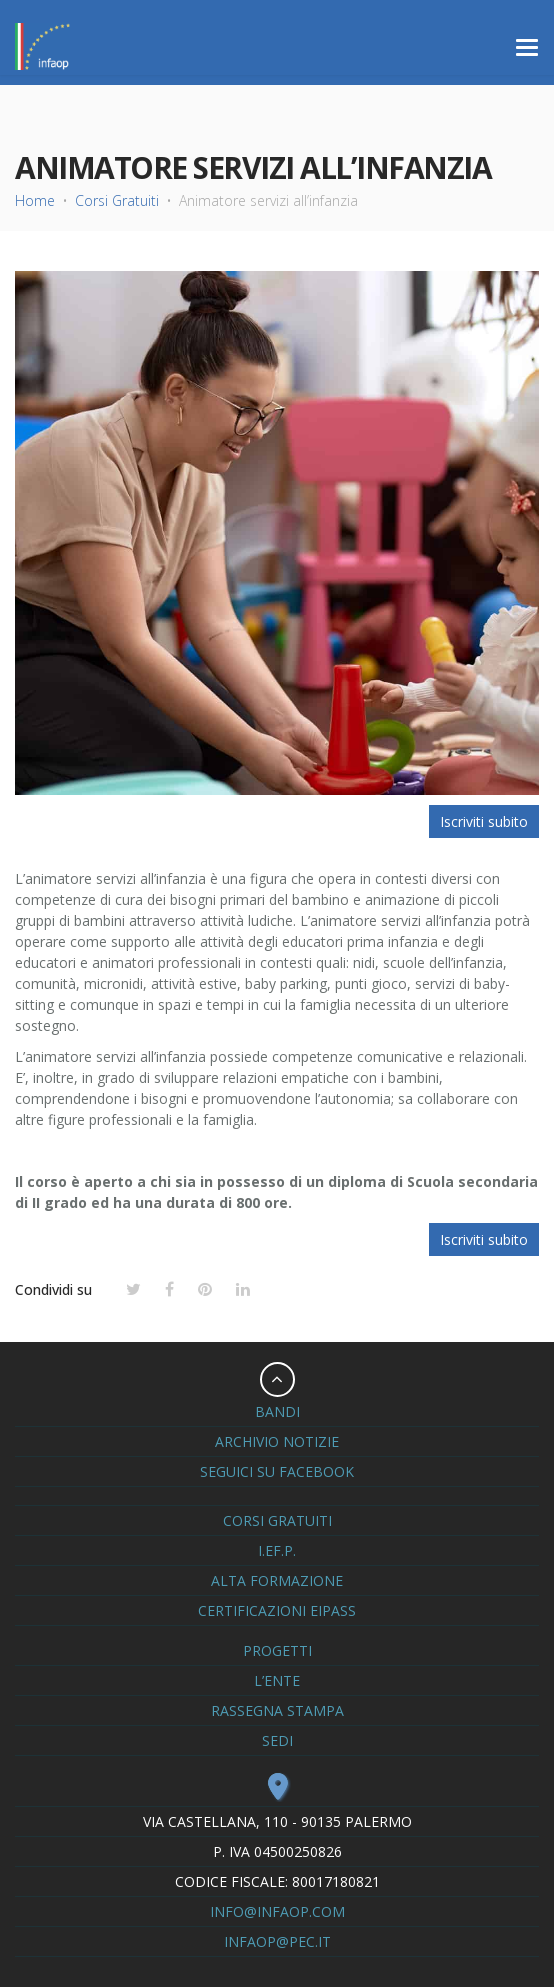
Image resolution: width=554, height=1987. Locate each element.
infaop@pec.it (277, 1941)
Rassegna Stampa (277, 1710)
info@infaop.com (277, 1911)
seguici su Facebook (277, 1471)
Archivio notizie (277, 1441)
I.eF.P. (277, 1550)
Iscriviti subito (484, 821)
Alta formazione (277, 1580)
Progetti (277, 1650)
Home (35, 200)
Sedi (277, 1740)
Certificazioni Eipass (277, 1610)
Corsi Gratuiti (117, 200)
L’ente (277, 1680)
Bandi (277, 1411)
